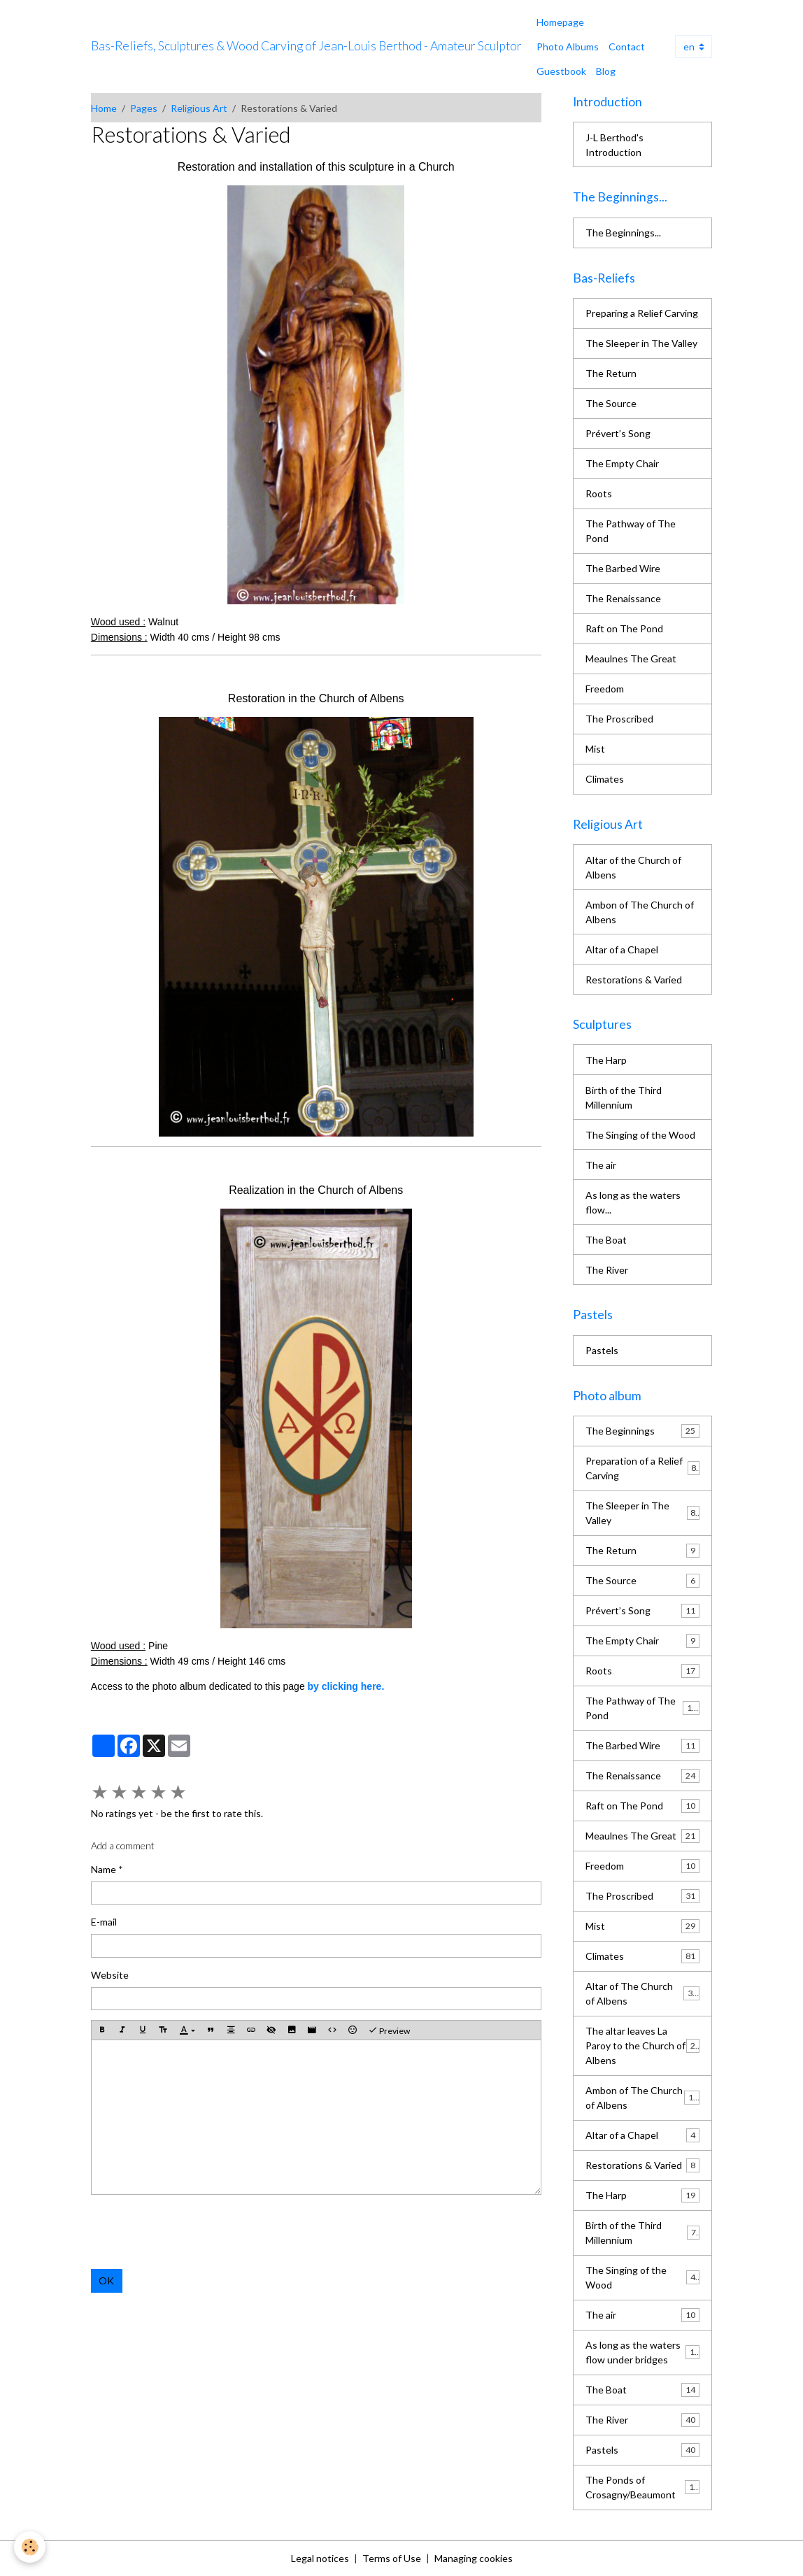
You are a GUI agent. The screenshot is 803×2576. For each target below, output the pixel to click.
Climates (604, 779)
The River (606, 1270)
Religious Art (199, 108)
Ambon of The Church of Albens (639, 912)
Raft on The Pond (624, 628)
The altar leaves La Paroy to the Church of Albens (642, 2045)
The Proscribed (619, 719)
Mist (595, 749)
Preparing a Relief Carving (641, 313)
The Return (611, 373)
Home (104, 108)
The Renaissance (623, 598)
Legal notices (320, 2558)
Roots (598, 493)
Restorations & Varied (633, 979)
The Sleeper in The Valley (641, 343)
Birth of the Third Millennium (623, 1097)
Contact (627, 46)
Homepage (560, 22)
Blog (606, 71)
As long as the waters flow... (633, 1202)
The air (600, 1165)
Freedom (604, 689)
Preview (389, 2030)
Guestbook (561, 71)
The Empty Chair (622, 463)
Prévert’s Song (618, 433)
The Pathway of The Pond (630, 531)
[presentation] (197, 2232)
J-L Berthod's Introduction (614, 144)
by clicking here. (346, 1686)
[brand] (306, 46)
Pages (143, 108)
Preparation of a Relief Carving (642, 1468)
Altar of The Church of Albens (642, 1993)
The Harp (606, 1060)
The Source (611, 403)
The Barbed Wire (622, 568)
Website (110, 1975)
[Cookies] (29, 2547)
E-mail (104, 1922)
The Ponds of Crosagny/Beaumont (642, 2487)
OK (106, 2280)
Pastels (601, 1350)
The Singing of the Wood (640, 1135)
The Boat (606, 1240)
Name (103, 1869)
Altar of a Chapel (621, 949)
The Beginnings (642, 1431)
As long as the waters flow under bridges (642, 2352)
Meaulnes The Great (630, 658)
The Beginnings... (623, 233)
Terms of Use (391, 2558)
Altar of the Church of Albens (633, 867)
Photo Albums (567, 46)
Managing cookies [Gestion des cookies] (473, 2558)
